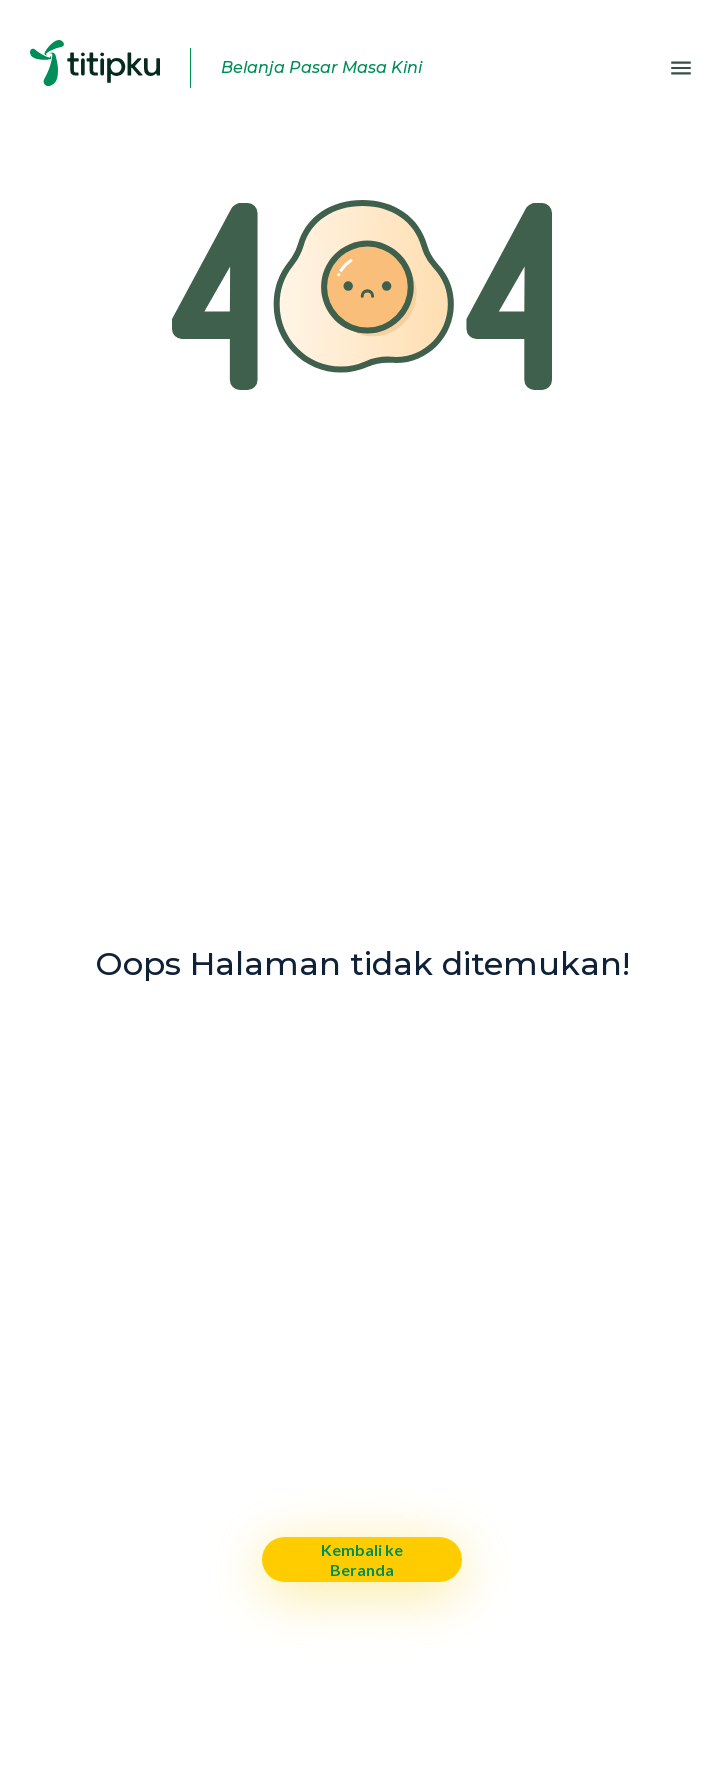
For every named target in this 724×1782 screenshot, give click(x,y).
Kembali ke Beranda (362, 1559)
